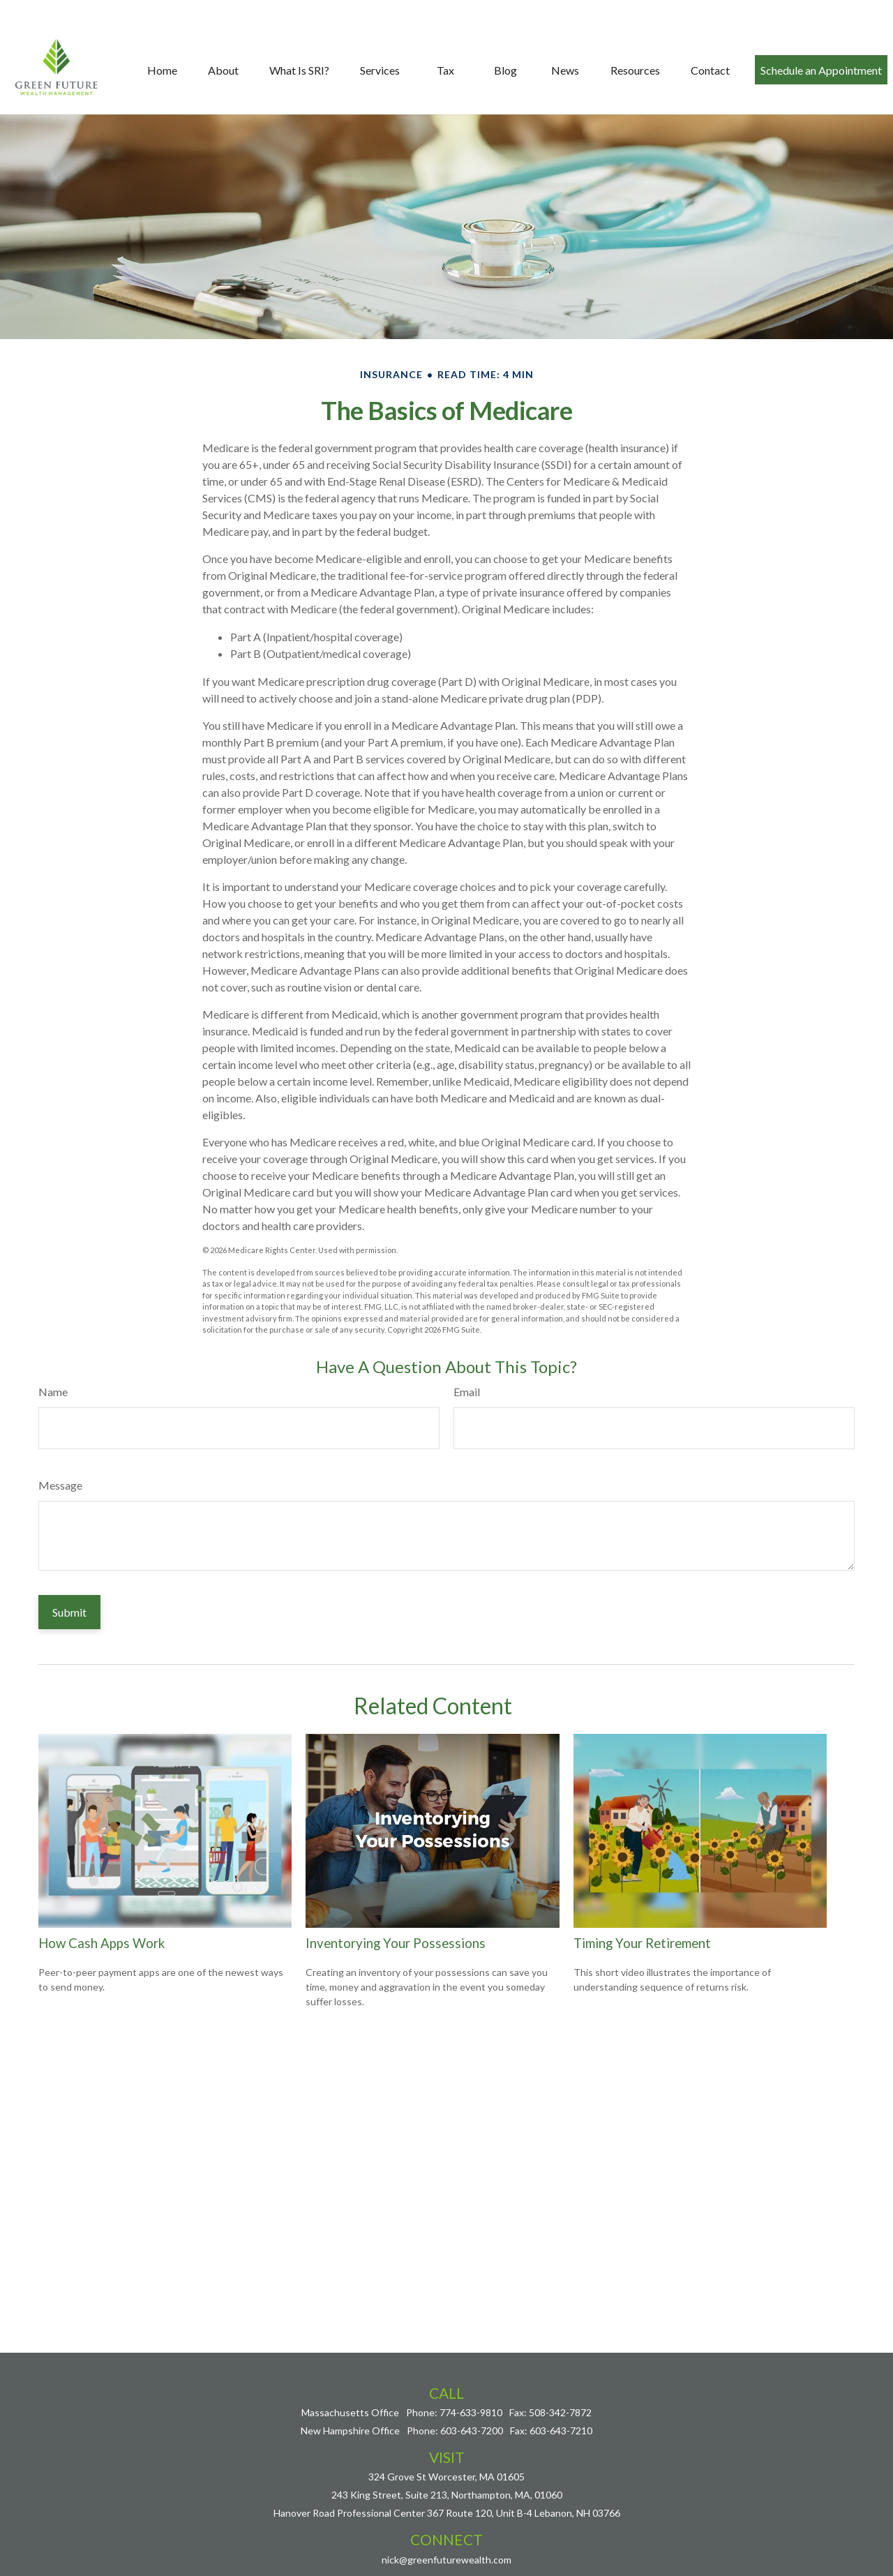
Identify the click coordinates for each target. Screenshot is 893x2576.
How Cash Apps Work (101, 1938)
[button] (162, 44)
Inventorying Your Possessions (396, 1938)
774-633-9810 (471, 2407)
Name (53, 1386)
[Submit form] (69, 1607)
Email (466, 1386)
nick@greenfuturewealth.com (446, 2554)
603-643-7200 (471, 2426)
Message (60, 1480)
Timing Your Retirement (642, 1938)
